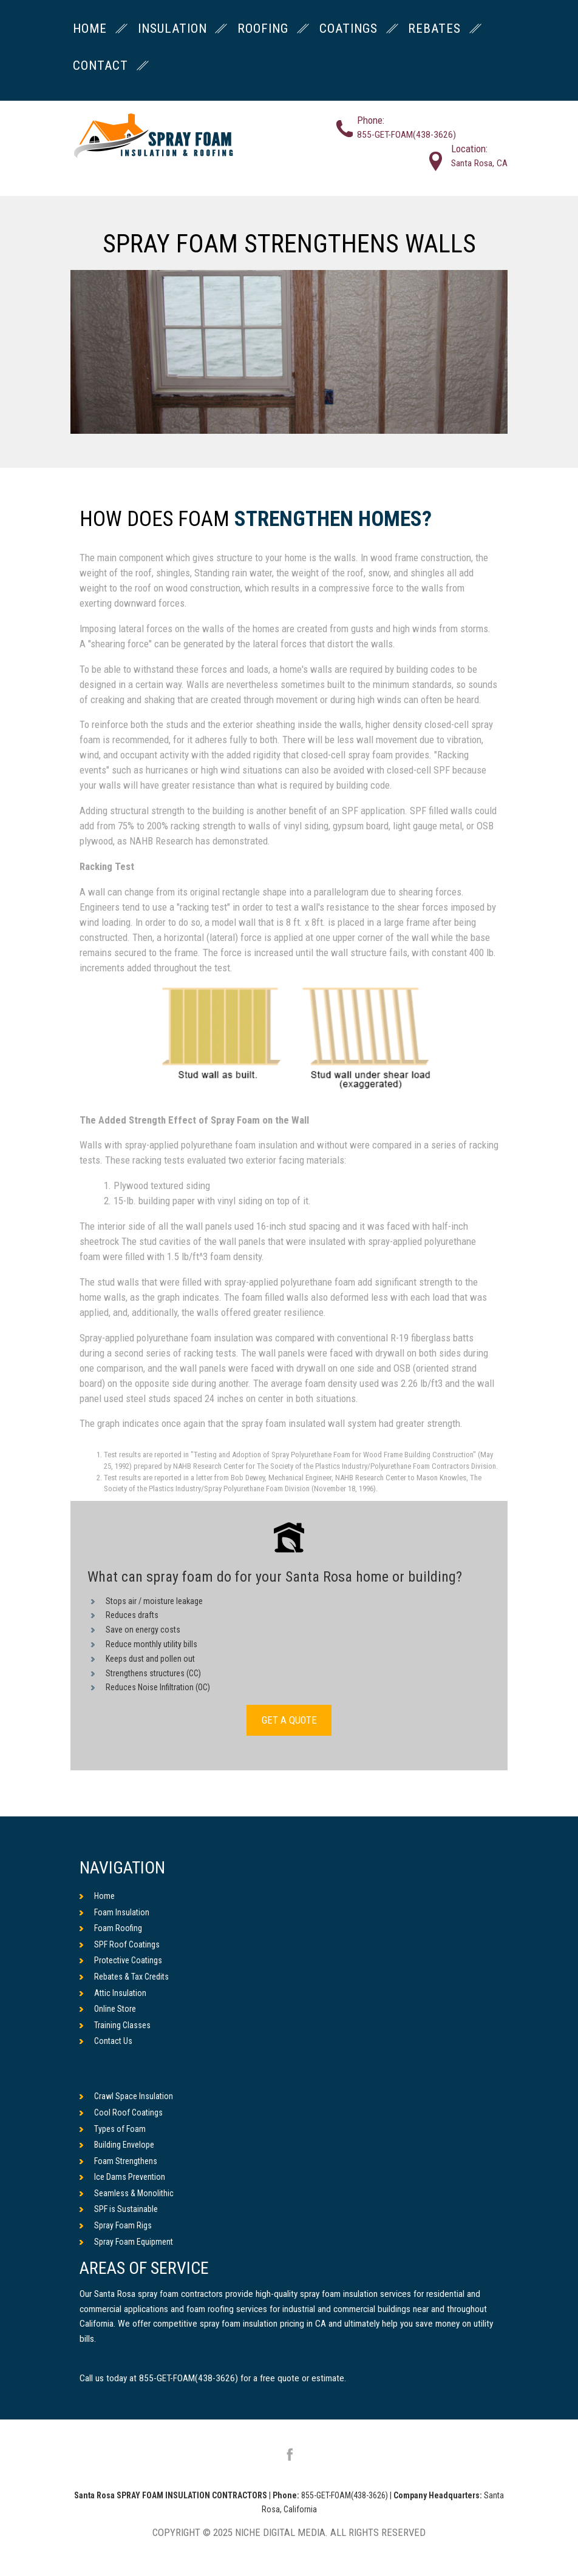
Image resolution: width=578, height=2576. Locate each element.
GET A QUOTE (289, 1720)
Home (97, 1896)
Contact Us (106, 2041)
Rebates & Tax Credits (124, 1976)
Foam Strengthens (118, 2161)
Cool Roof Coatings (121, 2112)
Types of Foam (113, 2129)
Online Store (108, 2009)
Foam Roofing (111, 1928)
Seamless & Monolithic (127, 2193)
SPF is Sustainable (119, 2209)
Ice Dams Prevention (122, 2177)
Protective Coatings (121, 1961)
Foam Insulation (114, 1912)
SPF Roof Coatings (120, 1944)
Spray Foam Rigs (116, 2225)
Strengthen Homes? (333, 519)
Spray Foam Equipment (126, 2242)
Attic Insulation (113, 1993)
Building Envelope (117, 2144)
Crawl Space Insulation (126, 2097)
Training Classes (115, 2025)
